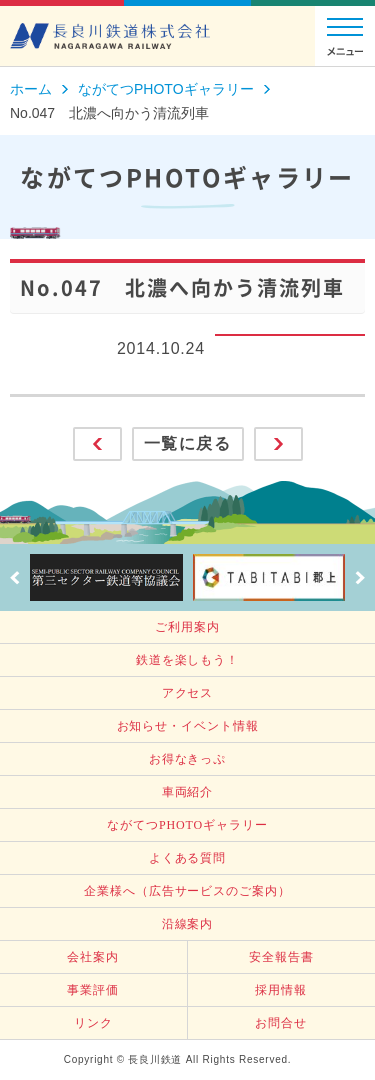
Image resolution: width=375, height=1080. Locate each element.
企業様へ (187, 891)
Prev (15, 578)
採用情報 (281, 990)
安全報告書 (281, 957)
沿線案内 (188, 924)
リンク (93, 1023)
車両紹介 (188, 792)
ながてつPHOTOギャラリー (187, 825)
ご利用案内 (187, 627)
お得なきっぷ (187, 759)
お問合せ (281, 1023)
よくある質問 (187, 858)
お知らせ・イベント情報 (188, 726)
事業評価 (93, 990)
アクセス (188, 693)
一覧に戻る (188, 443)
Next (360, 578)
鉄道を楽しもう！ (187, 660)
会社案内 (93, 957)
